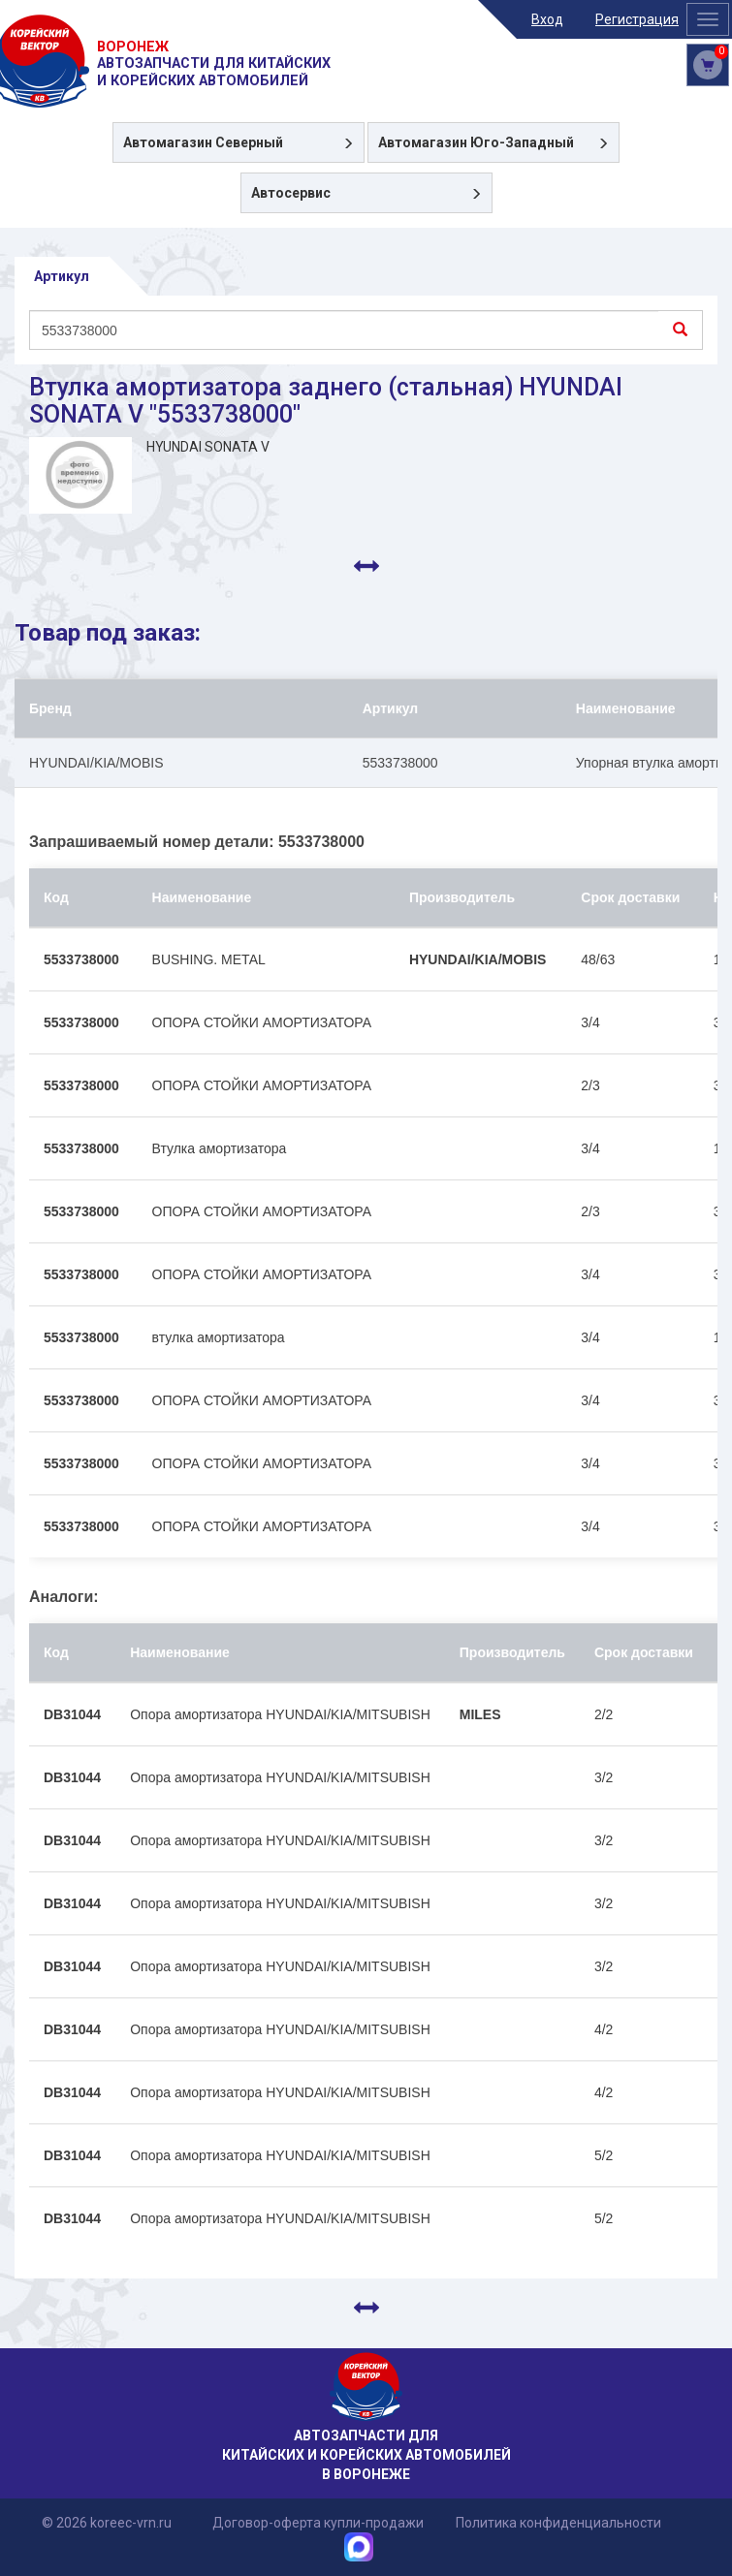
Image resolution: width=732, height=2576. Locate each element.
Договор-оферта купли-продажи (318, 2522)
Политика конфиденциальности (558, 2522)
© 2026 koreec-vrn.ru (107, 2522)
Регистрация (637, 19)
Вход (547, 19)
